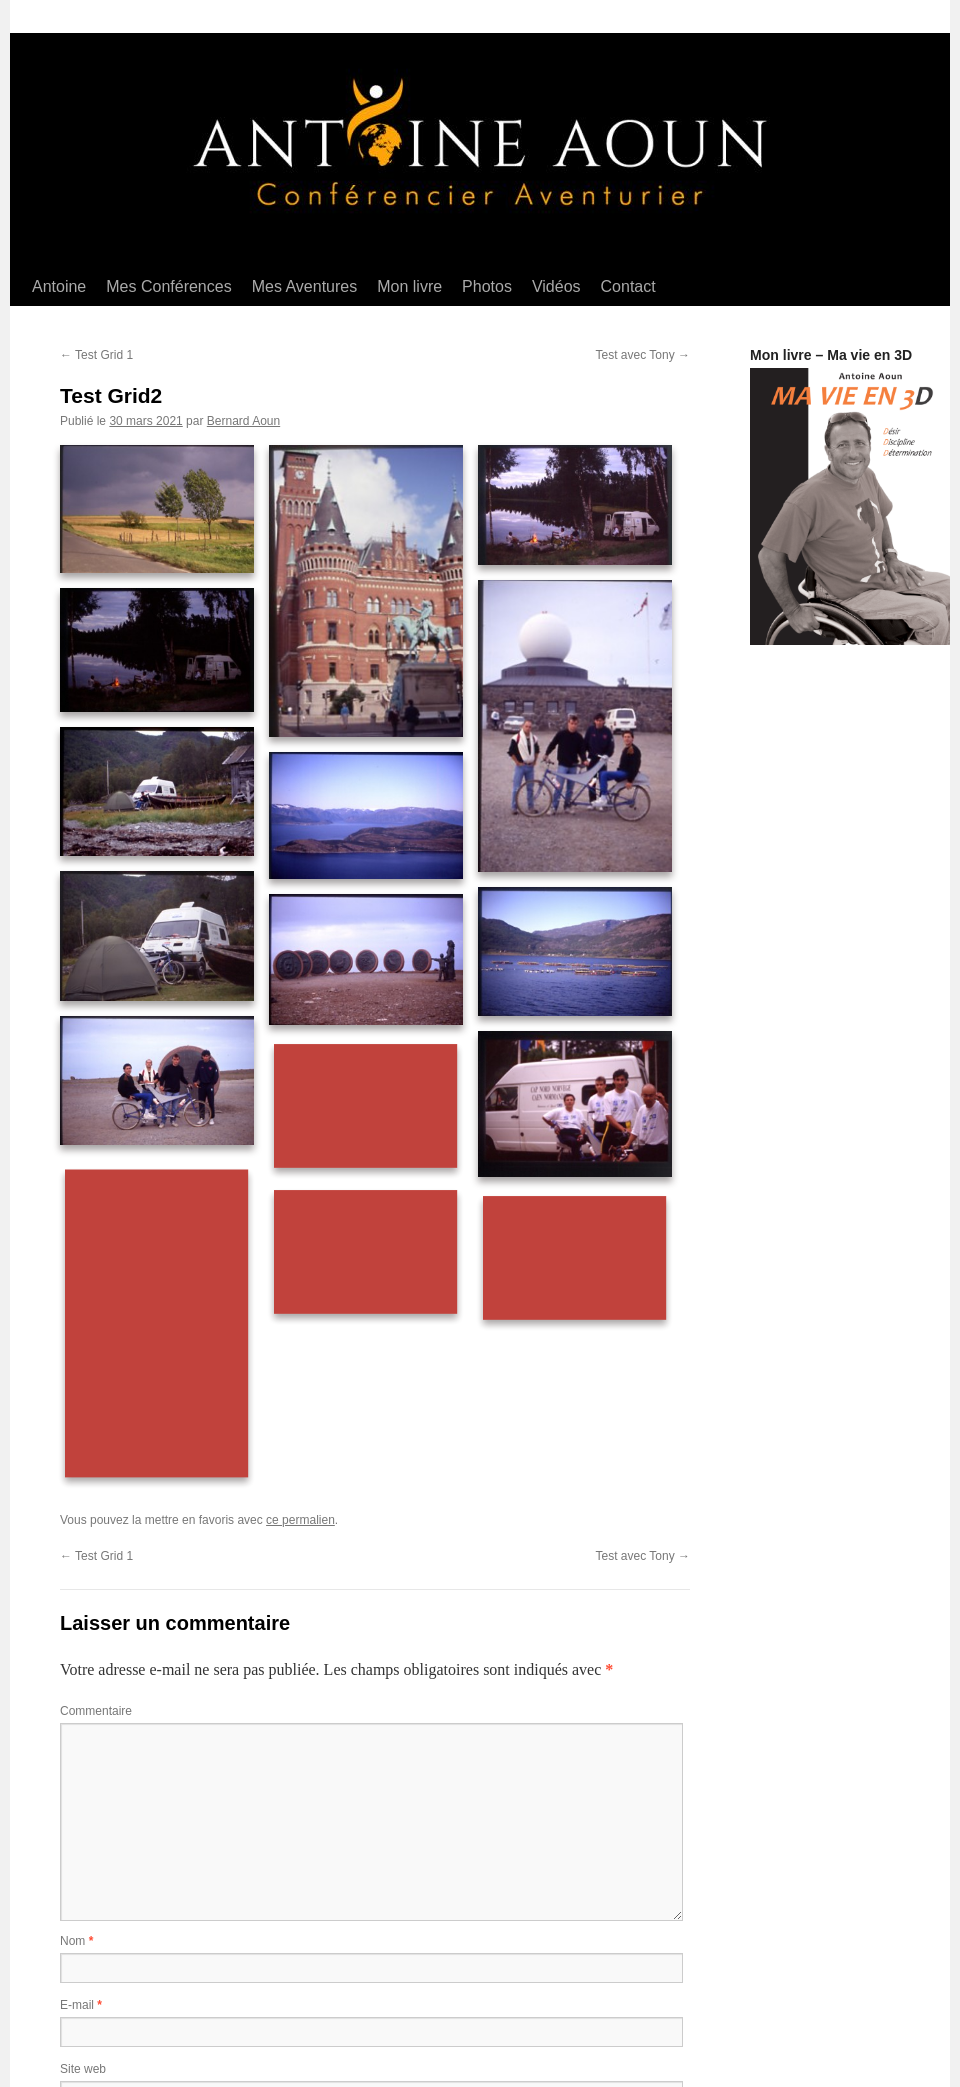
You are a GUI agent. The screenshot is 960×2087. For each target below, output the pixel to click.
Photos (487, 286)
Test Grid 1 (96, 355)
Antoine (59, 286)
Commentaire (96, 1711)
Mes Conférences (168, 286)
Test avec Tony (643, 355)
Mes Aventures (305, 286)
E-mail (81, 2005)
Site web (83, 2069)
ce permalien (300, 1520)
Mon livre (409, 286)
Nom (76, 1941)
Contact (628, 286)
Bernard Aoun (243, 421)
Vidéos (556, 286)
